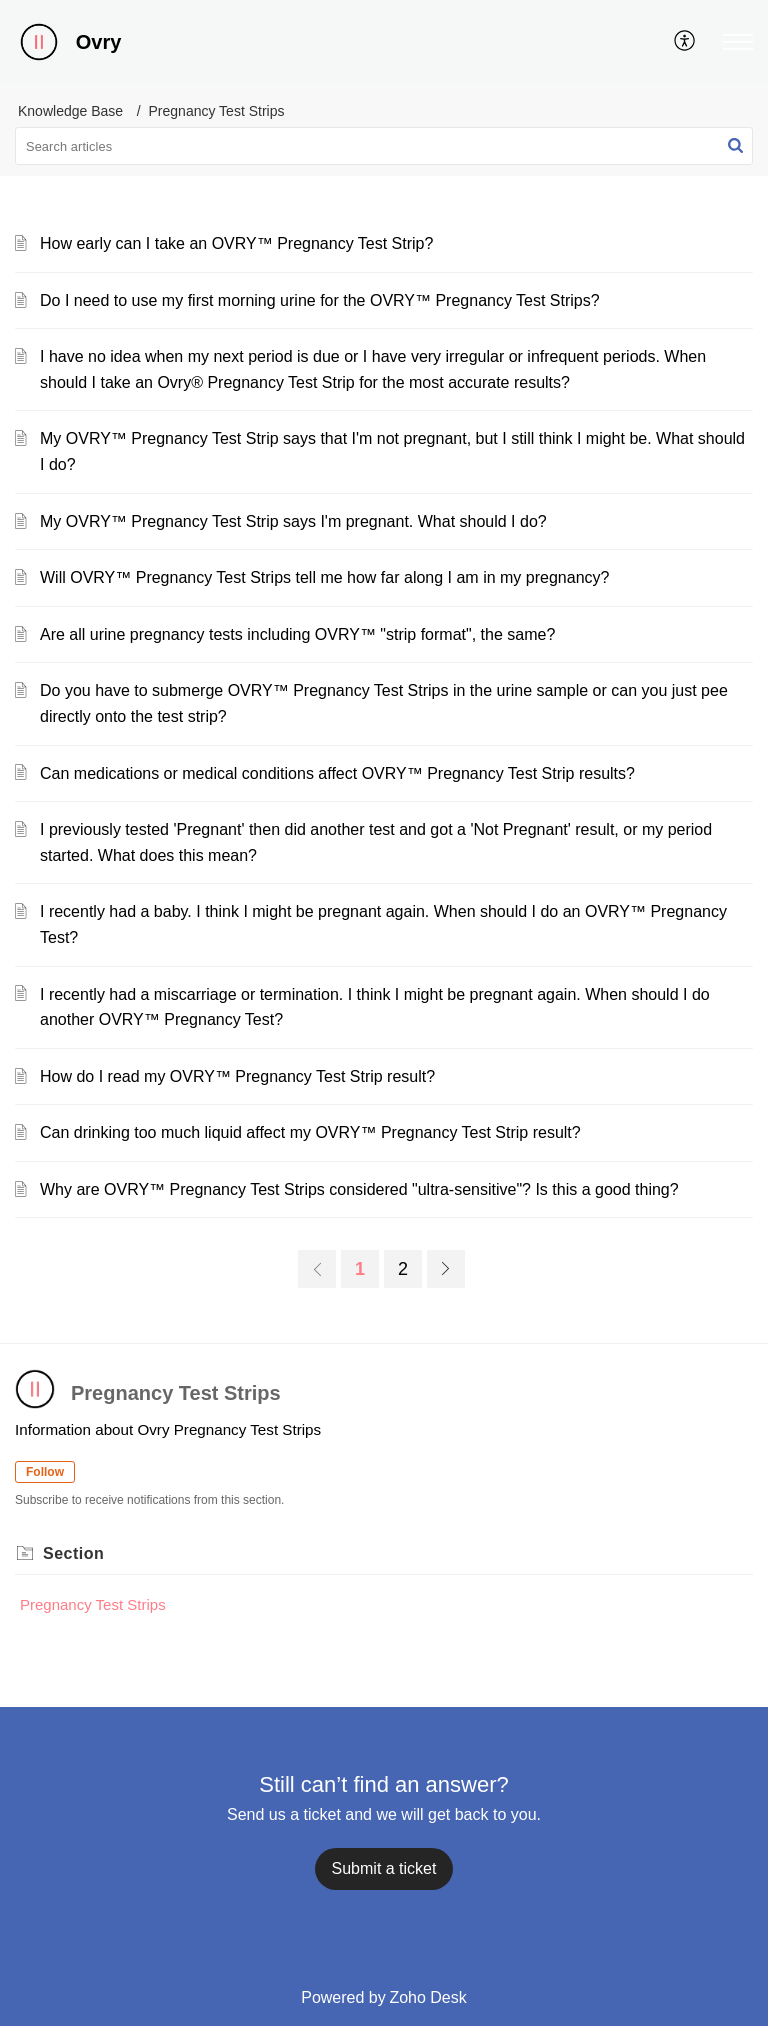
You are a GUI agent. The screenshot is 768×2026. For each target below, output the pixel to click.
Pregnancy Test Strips (93, 1604)
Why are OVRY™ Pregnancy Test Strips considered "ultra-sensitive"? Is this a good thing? (359, 1189)
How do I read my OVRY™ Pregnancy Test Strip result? (237, 1076)
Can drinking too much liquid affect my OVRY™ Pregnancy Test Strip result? (310, 1132)
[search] (384, 146)
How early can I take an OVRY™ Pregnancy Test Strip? (236, 243)
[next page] (446, 1269)
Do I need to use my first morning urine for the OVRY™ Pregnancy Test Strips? (320, 300)
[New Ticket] (384, 1868)
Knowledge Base (70, 111)
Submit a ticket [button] (384, 1868)
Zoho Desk (427, 1997)
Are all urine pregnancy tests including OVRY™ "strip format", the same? (297, 634)
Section (73, 1553)
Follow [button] (45, 1472)
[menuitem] (685, 42)
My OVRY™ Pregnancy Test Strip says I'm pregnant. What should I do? (293, 521)
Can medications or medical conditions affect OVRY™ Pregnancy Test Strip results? (337, 773)
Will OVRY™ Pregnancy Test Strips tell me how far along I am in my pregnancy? (324, 577)
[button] (738, 42)
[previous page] (317, 1269)
